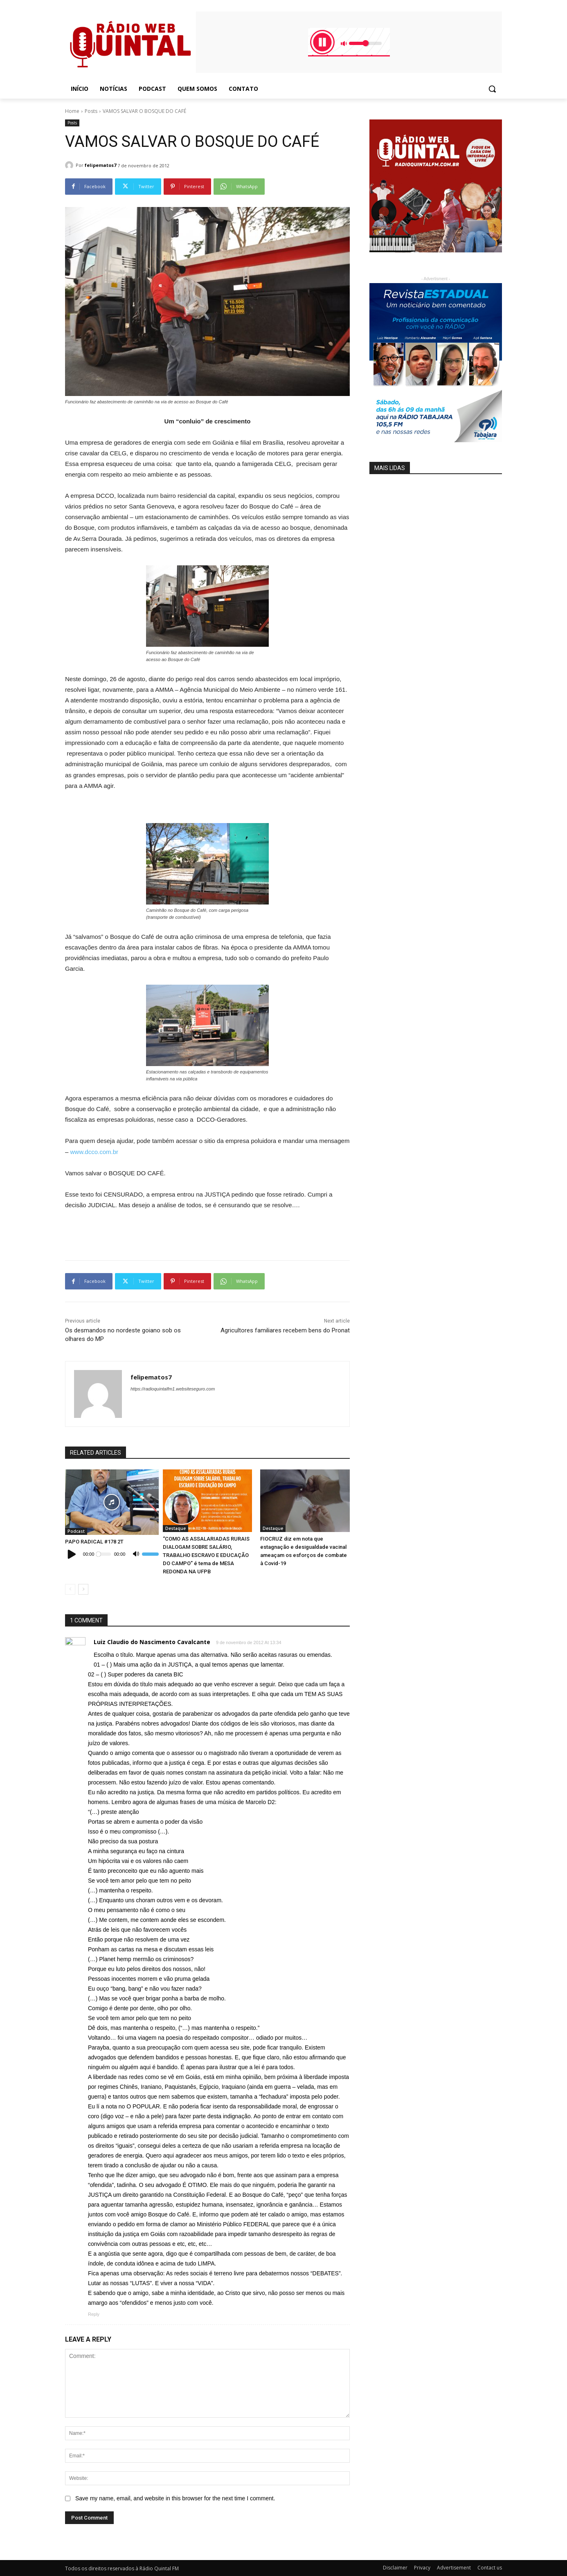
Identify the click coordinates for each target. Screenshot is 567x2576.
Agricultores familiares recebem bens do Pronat (285, 1330)
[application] (112, 1554)
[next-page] (83, 1589)
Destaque (175, 1528)
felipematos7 (100, 165)
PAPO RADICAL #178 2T (94, 1542)
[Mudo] (136, 1554)
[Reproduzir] (72, 1554)
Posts (91, 111)
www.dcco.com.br (94, 1151)
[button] (492, 89)
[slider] (104, 1554)
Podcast (76, 1531)
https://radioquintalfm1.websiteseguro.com (172, 1388)
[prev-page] (70, 1589)
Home (72, 111)
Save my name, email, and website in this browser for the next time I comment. (175, 2498)
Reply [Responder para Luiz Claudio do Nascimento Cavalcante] (93, 2314)
